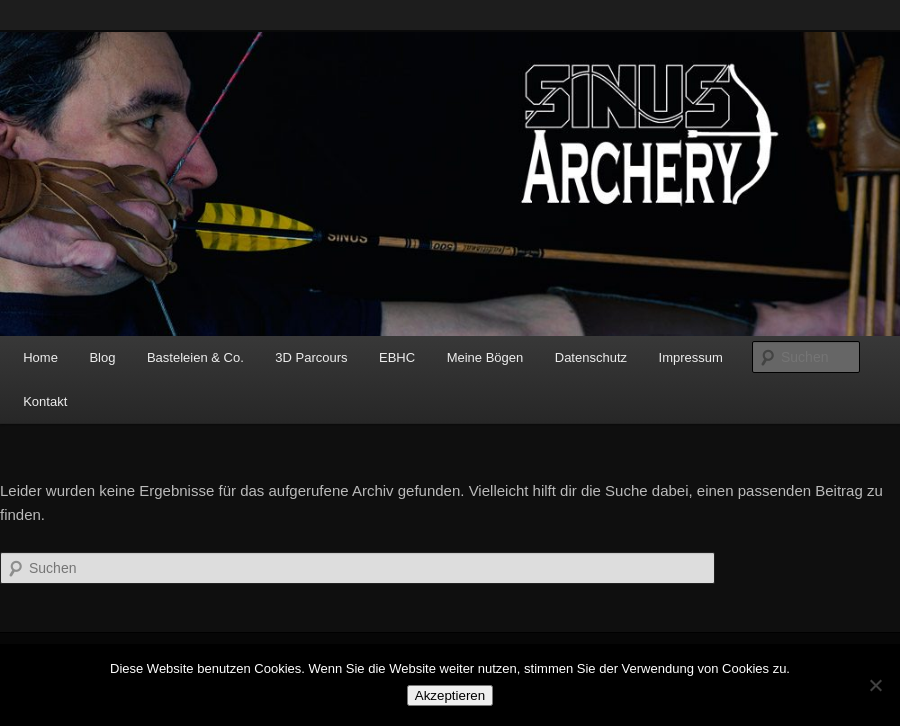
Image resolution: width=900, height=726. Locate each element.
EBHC (397, 357)
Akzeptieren (450, 695)
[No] (875, 685)
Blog (102, 357)
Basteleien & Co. (195, 357)
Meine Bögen (485, 357)
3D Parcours (311, 357)
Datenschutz (591, 357)
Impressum (691, 357)
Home (40, 357)
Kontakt (45, 401)
